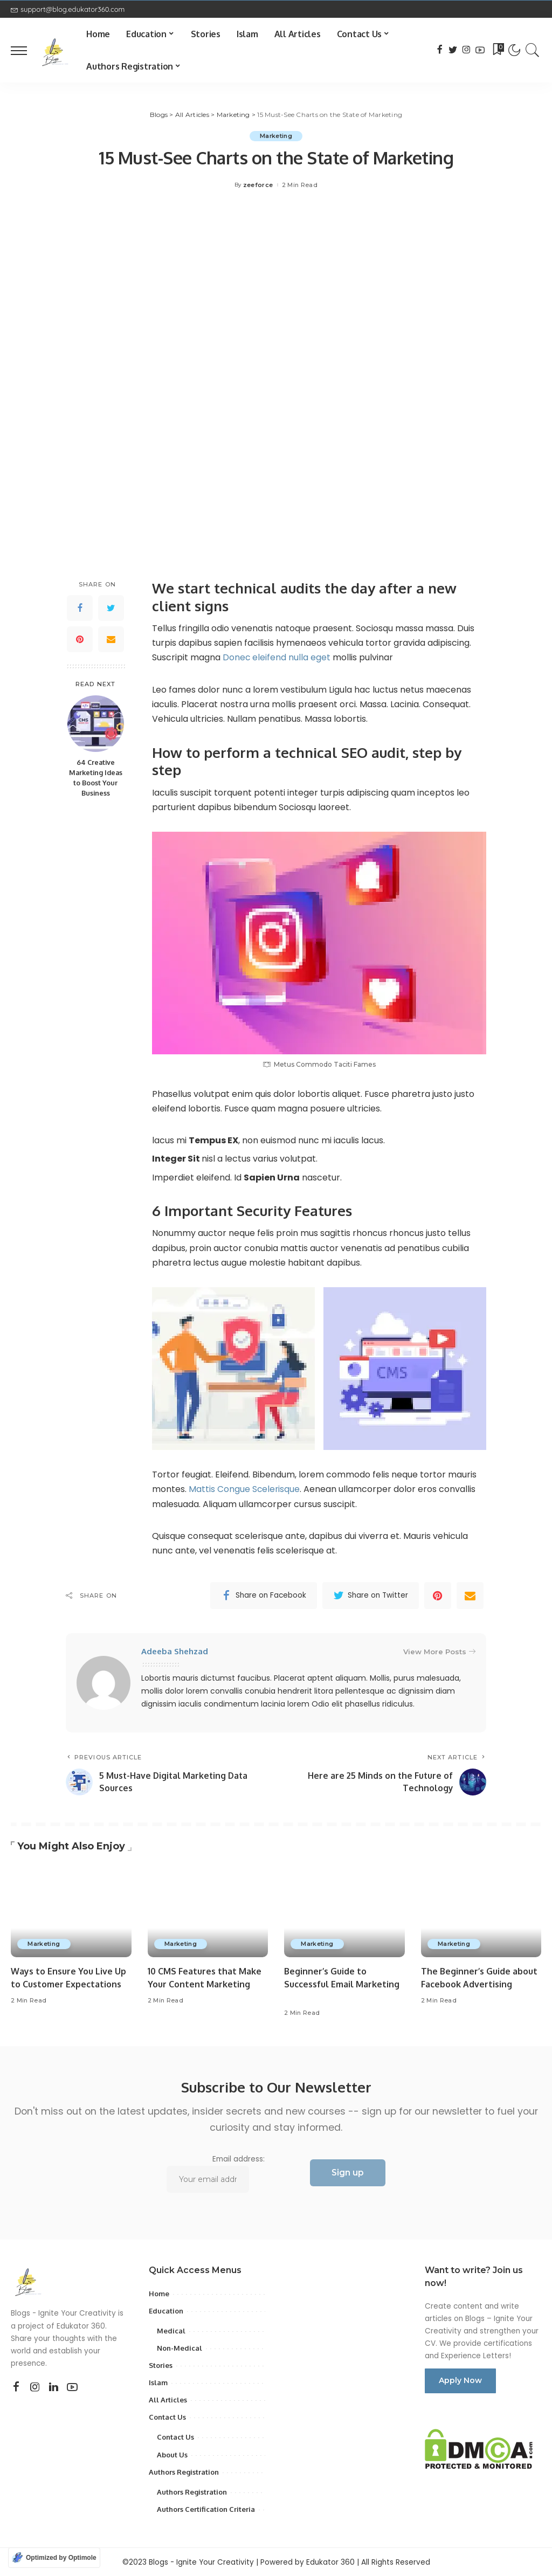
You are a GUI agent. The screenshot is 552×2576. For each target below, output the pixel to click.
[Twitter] (453, 50)
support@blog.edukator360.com (68, 9)
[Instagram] (466, 50)
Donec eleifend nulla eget (278, 658)
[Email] (111, 639)
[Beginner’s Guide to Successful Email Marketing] (344, 1912)
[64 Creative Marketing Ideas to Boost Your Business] (95, 724)
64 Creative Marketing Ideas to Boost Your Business (95, 778)
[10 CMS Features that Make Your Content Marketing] (208, 1912)
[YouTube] (480, 50)
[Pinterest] (80, 639)
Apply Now (460, 2380)
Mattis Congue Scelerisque (245, 1489)
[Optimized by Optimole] (54, 2557)
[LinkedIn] (54, 2387)
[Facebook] (439, 50)
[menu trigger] (24, 50)
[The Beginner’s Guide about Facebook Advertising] (481, 1912)
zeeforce (258, 185)
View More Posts (439, 1651)
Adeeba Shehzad (174, 1651)
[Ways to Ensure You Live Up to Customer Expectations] (71, 1912)
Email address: (215, 2173)
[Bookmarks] (498, 50)
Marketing (275, 136)
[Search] (532, 50)
